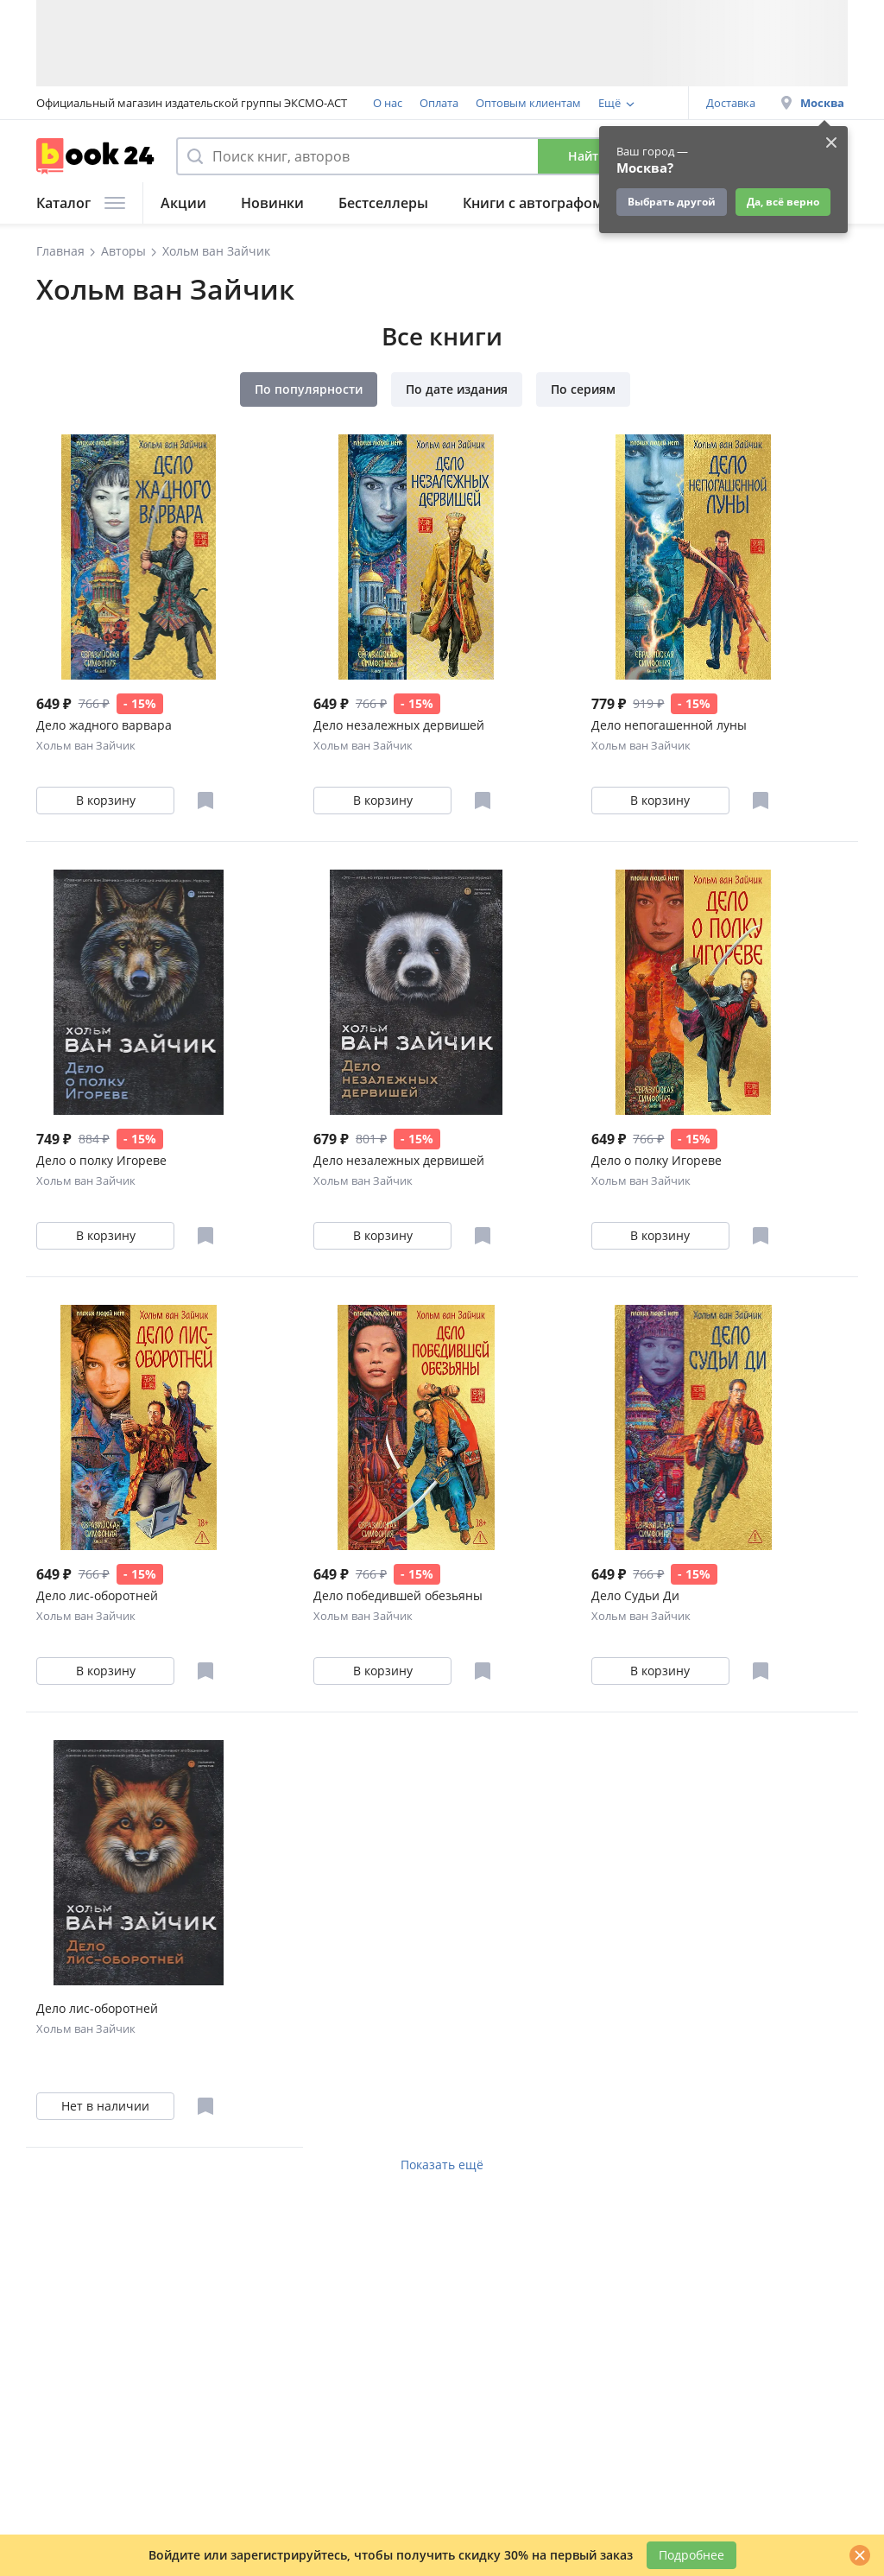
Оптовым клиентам (528, 103)
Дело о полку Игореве (101, 1160)
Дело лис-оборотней (97, 1595)
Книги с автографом (533, 202)
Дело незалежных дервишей (398, 725)
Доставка (730, 103)
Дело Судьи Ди (635, 1595)
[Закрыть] (859, 2555)
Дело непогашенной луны (669, 725)
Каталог (80, 202)
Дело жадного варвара (104, 725)
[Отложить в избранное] (205, 800)
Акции (183, 202)
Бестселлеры (383, 202)
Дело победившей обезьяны (398, 1595)
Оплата (439, 103)
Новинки (272, 202)
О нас (387, 103)
